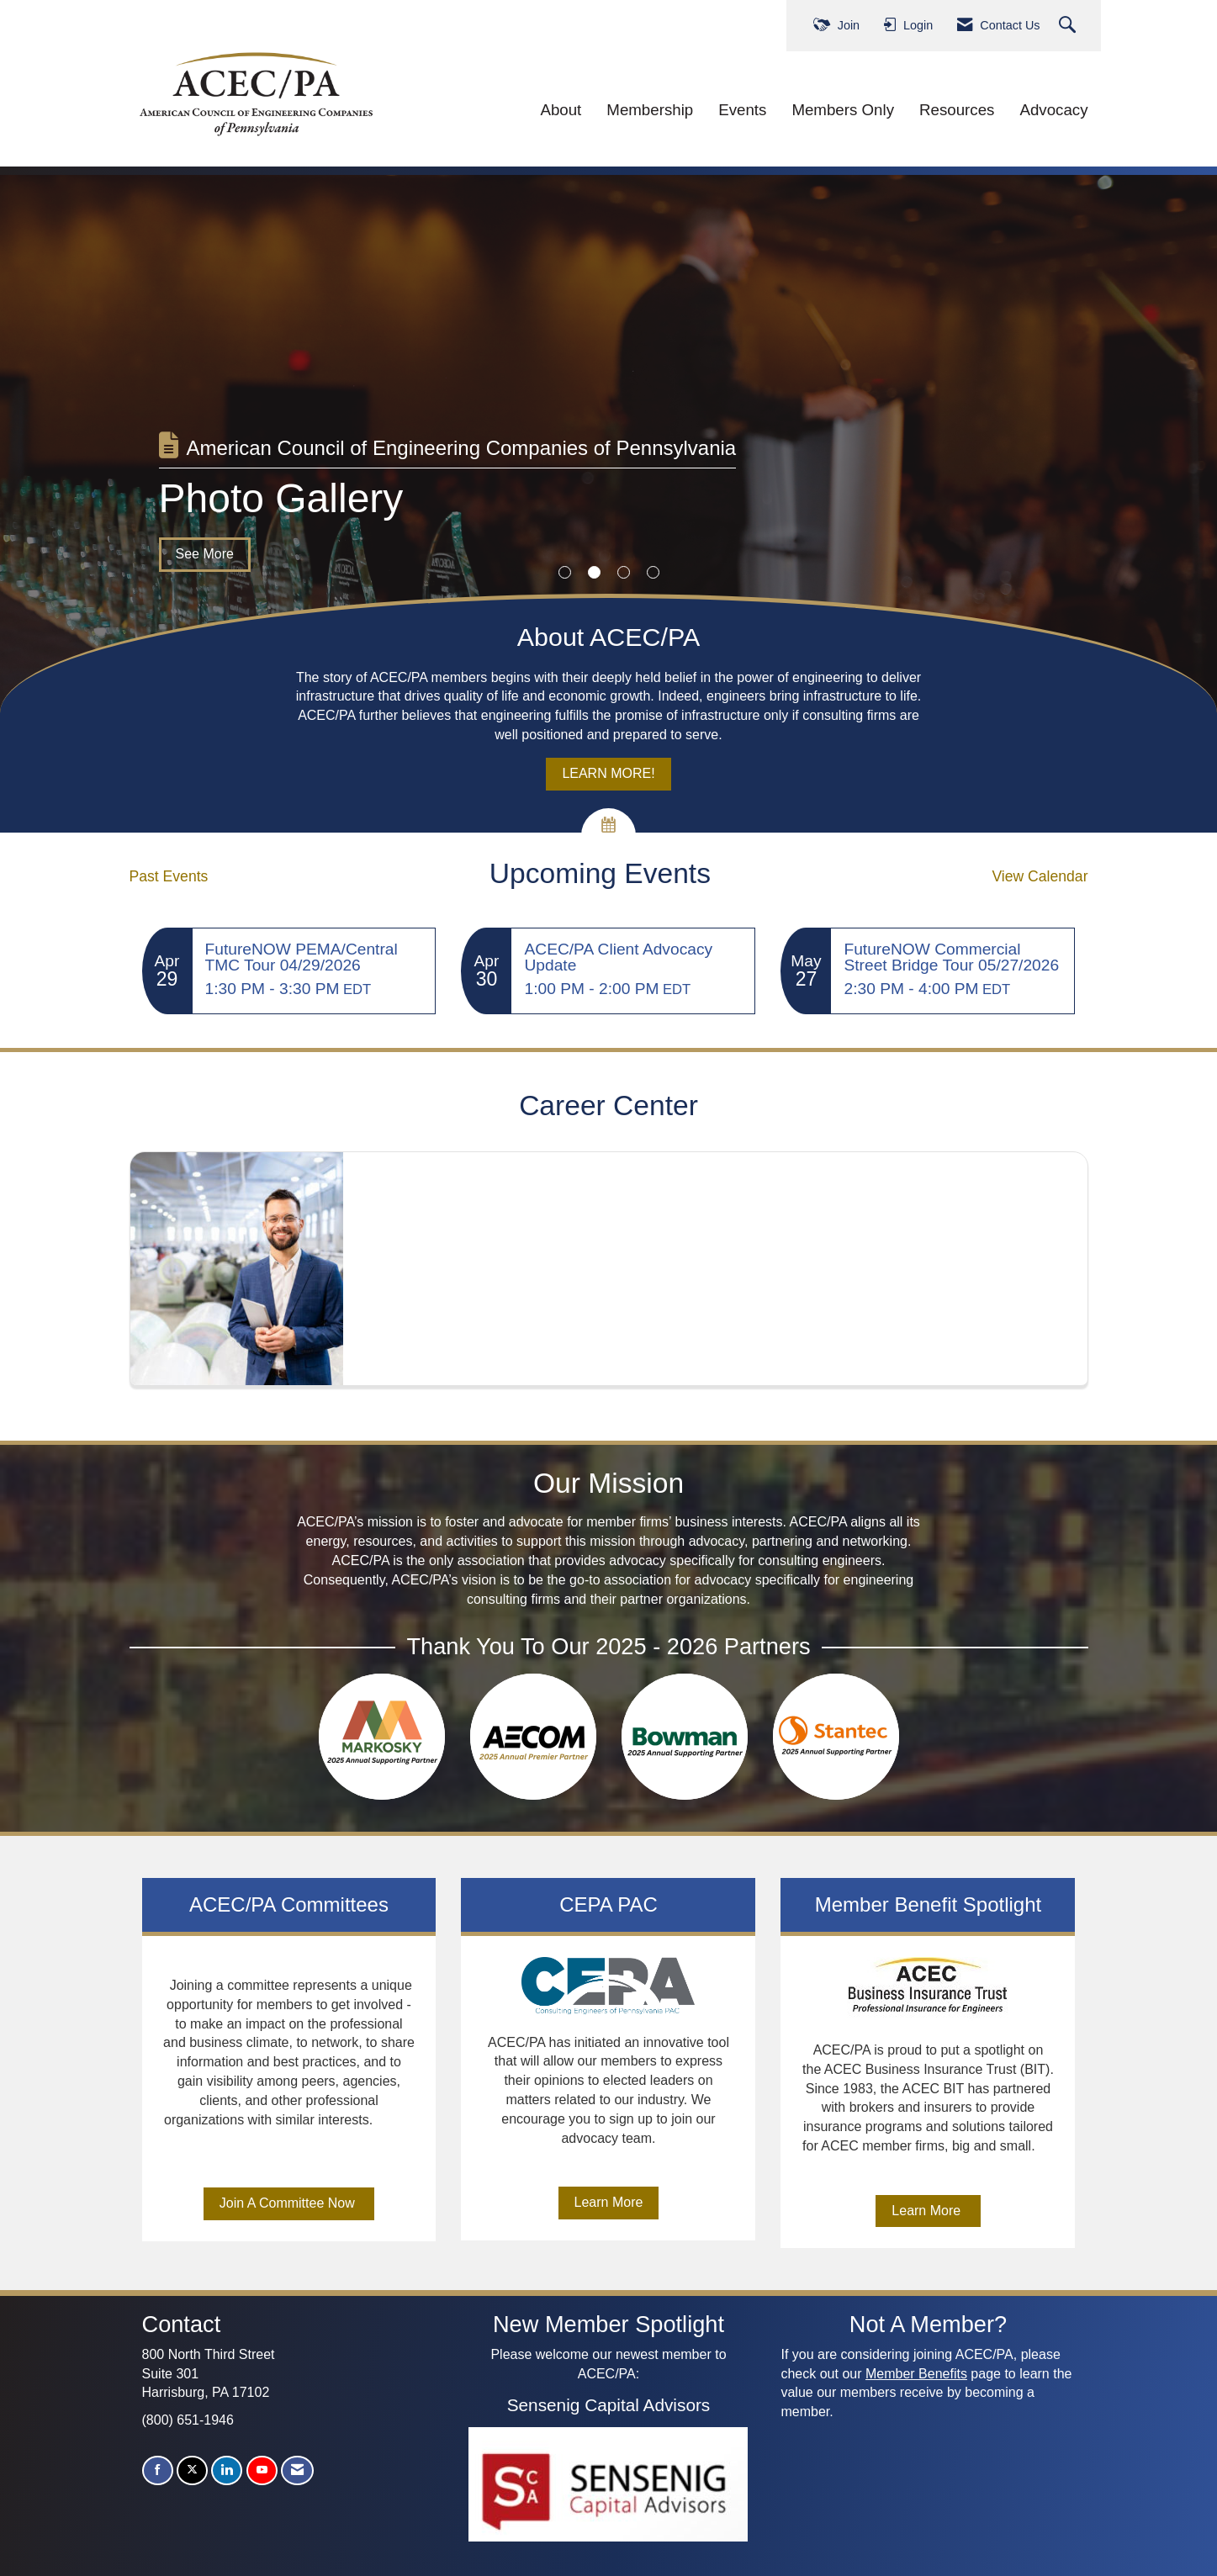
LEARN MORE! (608, 773)
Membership (649, 110)
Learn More (608, 2202)
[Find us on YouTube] (262, 2470)
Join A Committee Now (289, 2203)
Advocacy (1053, 110)
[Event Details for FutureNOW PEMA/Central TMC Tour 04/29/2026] (314, 957)
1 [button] (564, 572)
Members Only (842, 110)
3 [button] (623, 572)
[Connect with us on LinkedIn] (226, 2470)
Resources (956, 110)
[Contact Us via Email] (297, 2470)
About (560, 110)
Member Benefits (916, 2374)
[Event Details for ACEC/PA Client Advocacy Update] (633, 957)
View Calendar (1039, 876)
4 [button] (653, 572)
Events (742, 110)
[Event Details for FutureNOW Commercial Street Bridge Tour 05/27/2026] (952, 957)
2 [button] (594, 572)
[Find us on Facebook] (157, 2470)
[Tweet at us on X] (192, 2470)
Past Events (169, 876)
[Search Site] (1069, 25)
